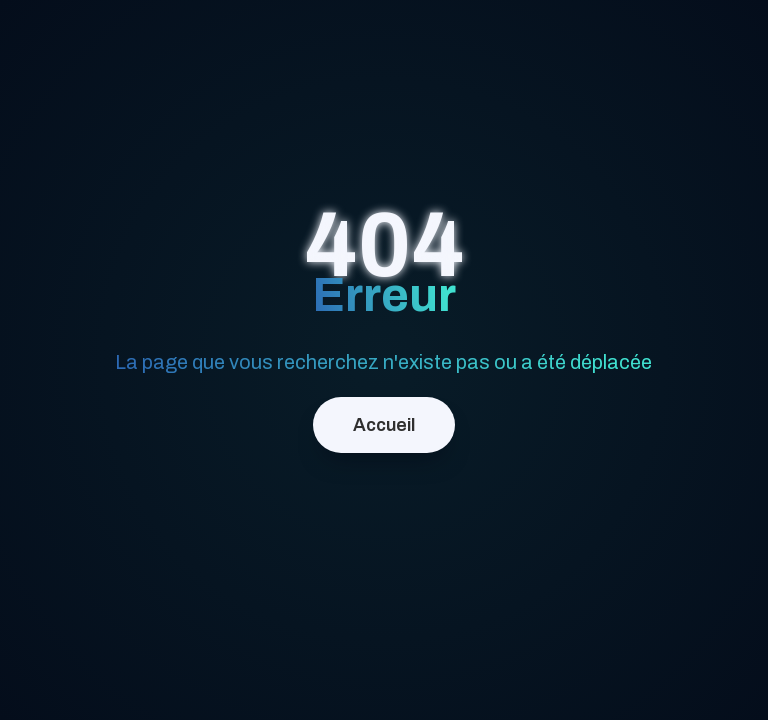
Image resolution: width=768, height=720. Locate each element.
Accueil (384, 425)
